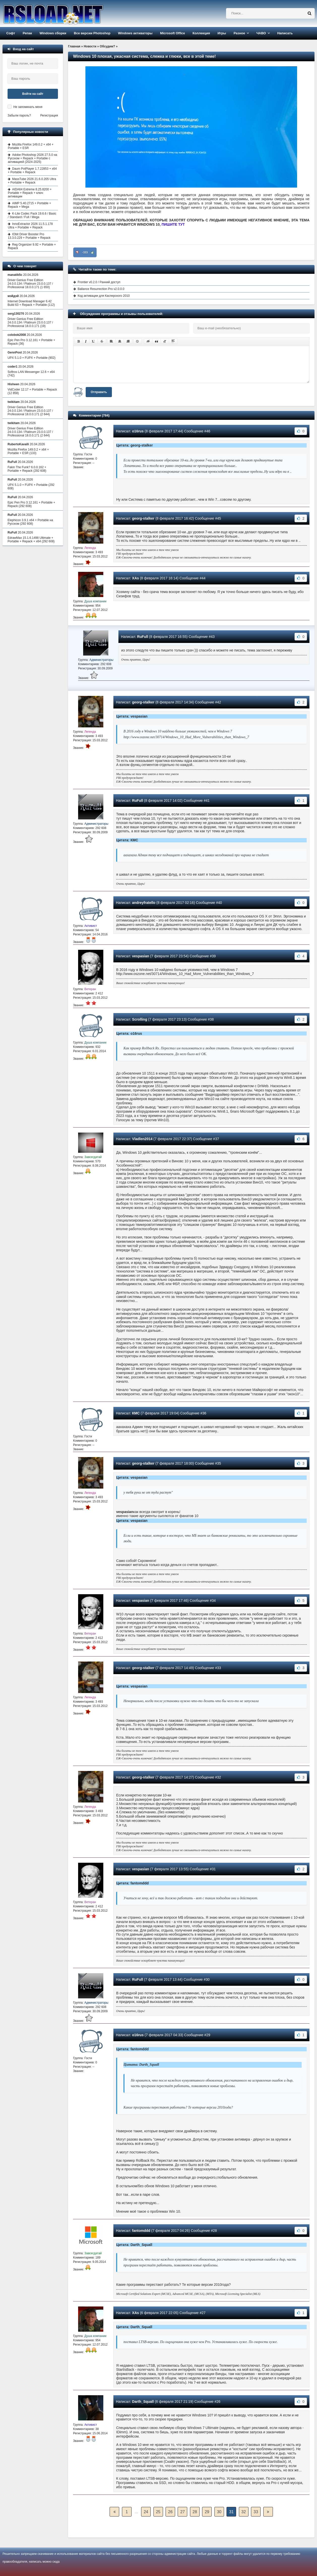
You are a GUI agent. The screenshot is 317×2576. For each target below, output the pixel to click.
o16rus (138, 431)
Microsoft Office (172, 33)
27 (182, 2512)
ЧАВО (261, 33)
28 (195, 2512)
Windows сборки (53, 33)
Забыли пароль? (19, 115)
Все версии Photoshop (92, 33)
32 (243, 2512)
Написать (285, 33)
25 (158, 2512)
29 (207, 2512)
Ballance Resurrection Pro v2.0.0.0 (101, 289)
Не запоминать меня (27, 107)
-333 (85, 252)
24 (146, 2512)
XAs (135, 578)
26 (170, 2512)
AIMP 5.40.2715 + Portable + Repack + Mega (29, 205)
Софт (10, 33)
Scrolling (139, 1019)
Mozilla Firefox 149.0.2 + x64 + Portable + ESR (30, 146)
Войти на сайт (32, 94)
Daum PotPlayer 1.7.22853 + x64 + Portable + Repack (32, 170)
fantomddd (141, 2231)
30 (219, 2512)
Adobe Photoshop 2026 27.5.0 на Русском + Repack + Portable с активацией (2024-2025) (32, 158)
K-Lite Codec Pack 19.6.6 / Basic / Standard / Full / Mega (32, 215)
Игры (221, 33)
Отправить (99, 392)
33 (255, 2512)
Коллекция (201, 33)
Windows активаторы (135, 33)
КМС (136, 1413)
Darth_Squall (143, 2402)
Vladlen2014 (142, 1139)
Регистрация (49, 115)
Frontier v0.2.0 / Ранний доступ (99, 282)
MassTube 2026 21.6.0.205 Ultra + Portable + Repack (32, 180)
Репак (27, 33)
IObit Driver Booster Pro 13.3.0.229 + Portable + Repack (29, 236)
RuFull (142, 637)
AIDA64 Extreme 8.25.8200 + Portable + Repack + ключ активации (29, 193)
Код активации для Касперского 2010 (104, 296)
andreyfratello (143, 903)
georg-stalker (143, 518)
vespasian (140, 956)
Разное (239, 33)
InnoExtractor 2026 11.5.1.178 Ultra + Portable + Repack (30, 225)
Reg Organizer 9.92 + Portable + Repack (32, 246)
